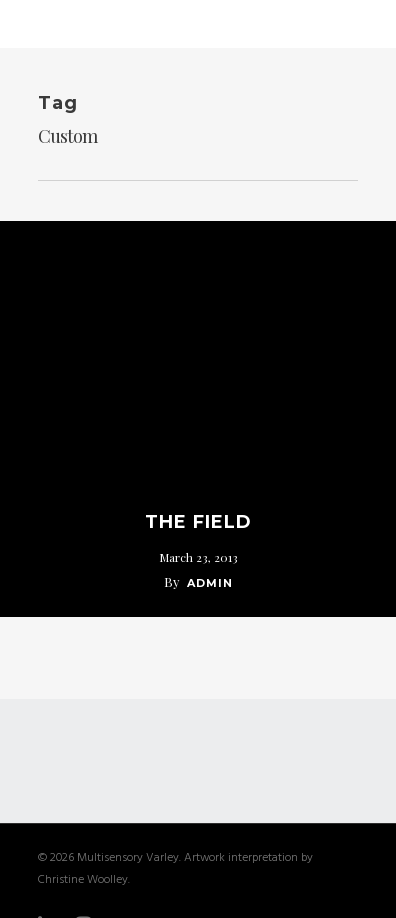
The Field (198, 522)
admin (210, 583)
